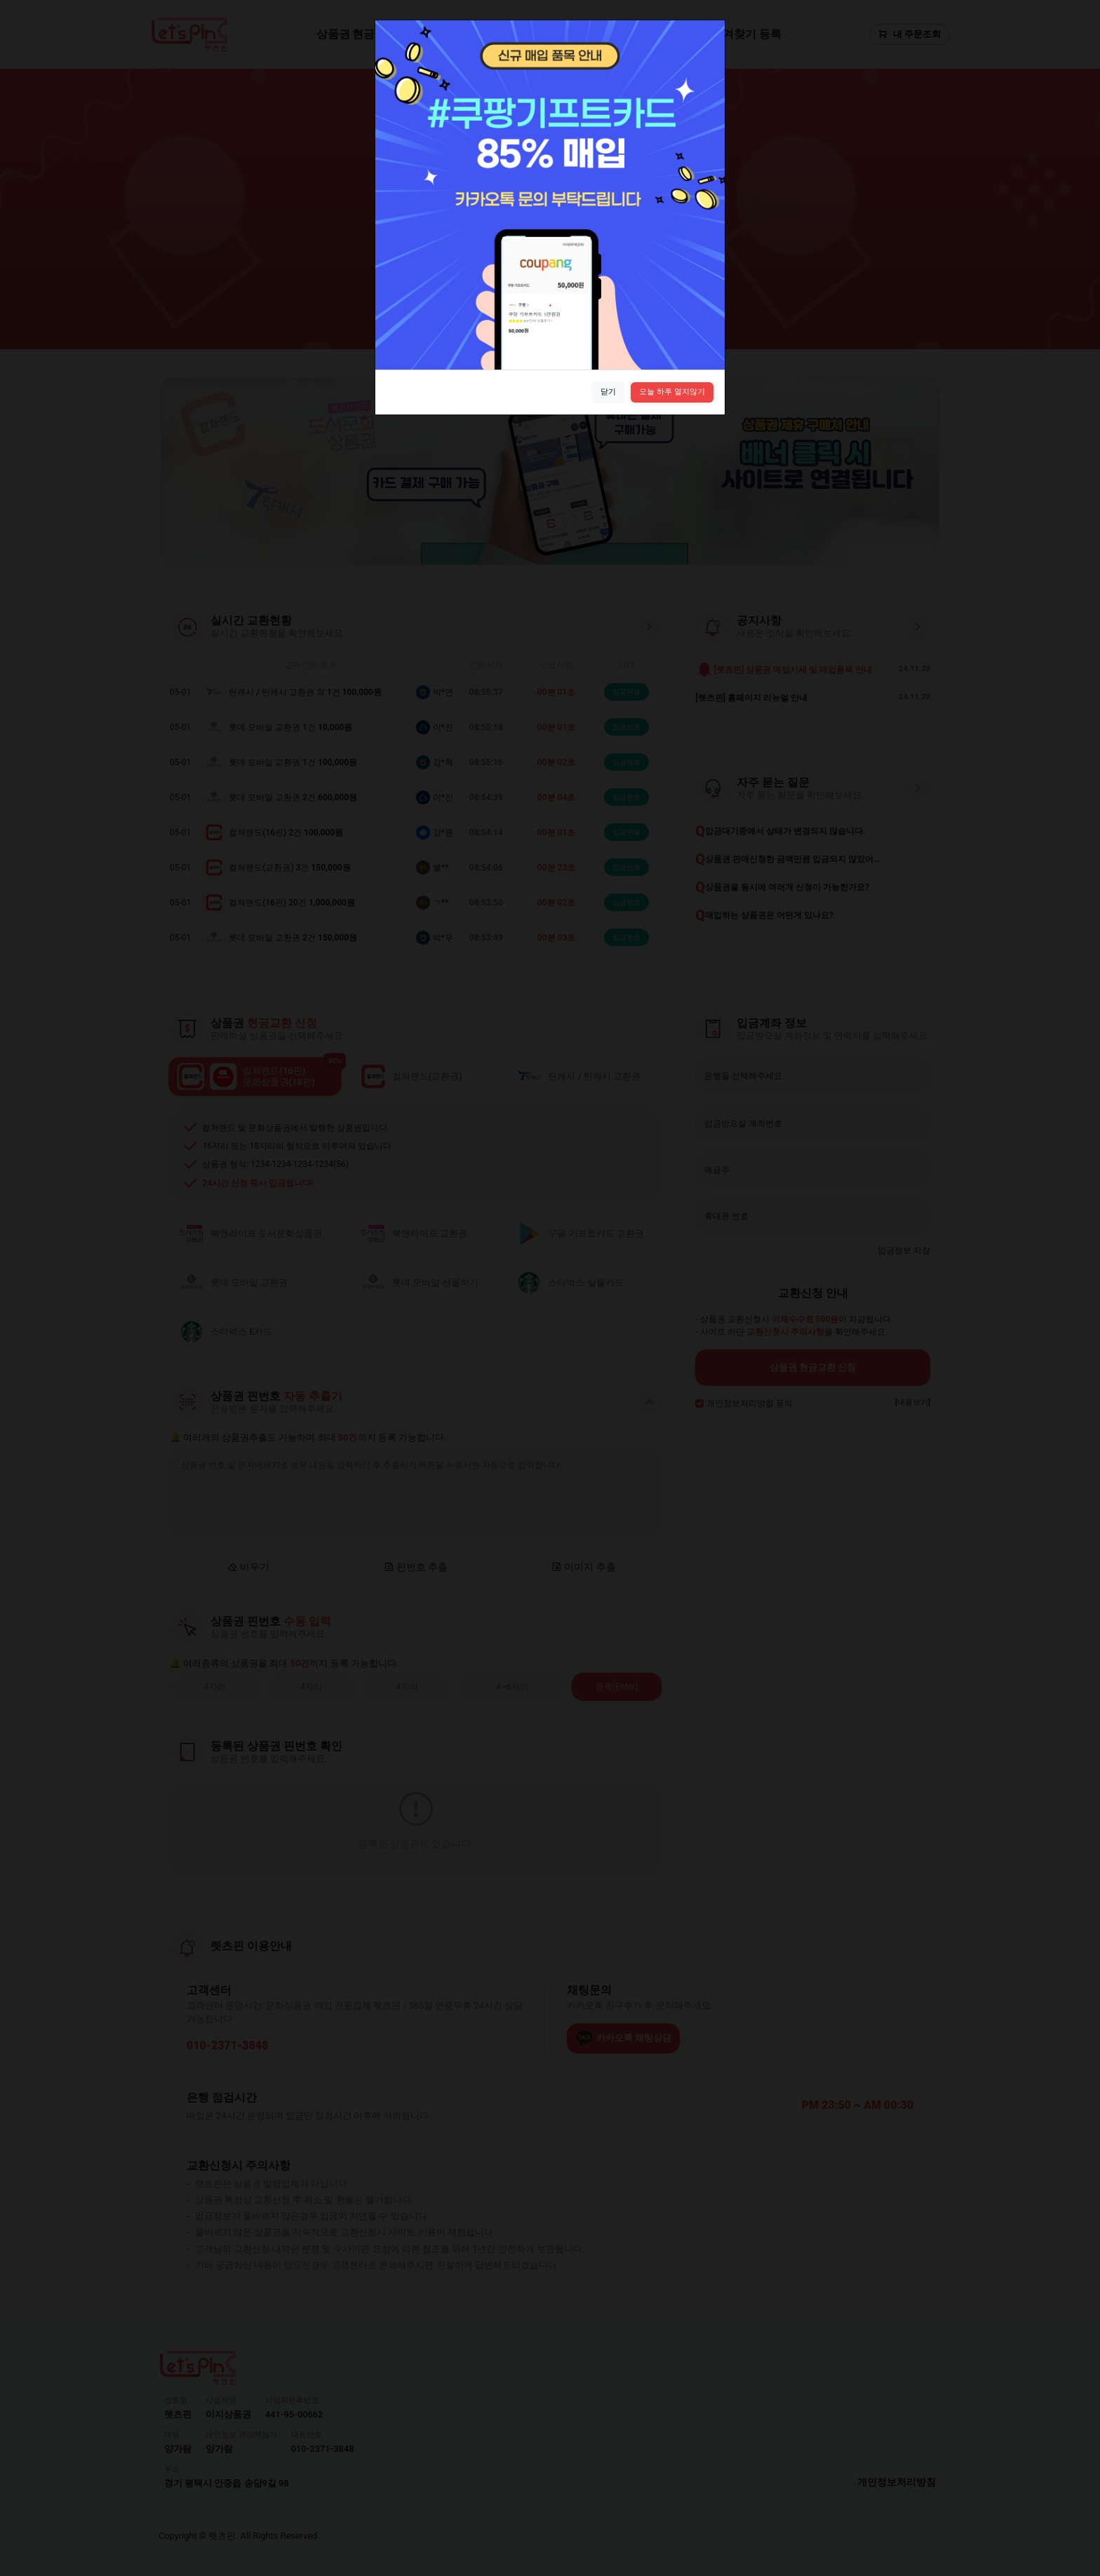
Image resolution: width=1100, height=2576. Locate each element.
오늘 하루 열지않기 (672, 391)
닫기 (608, 391)
